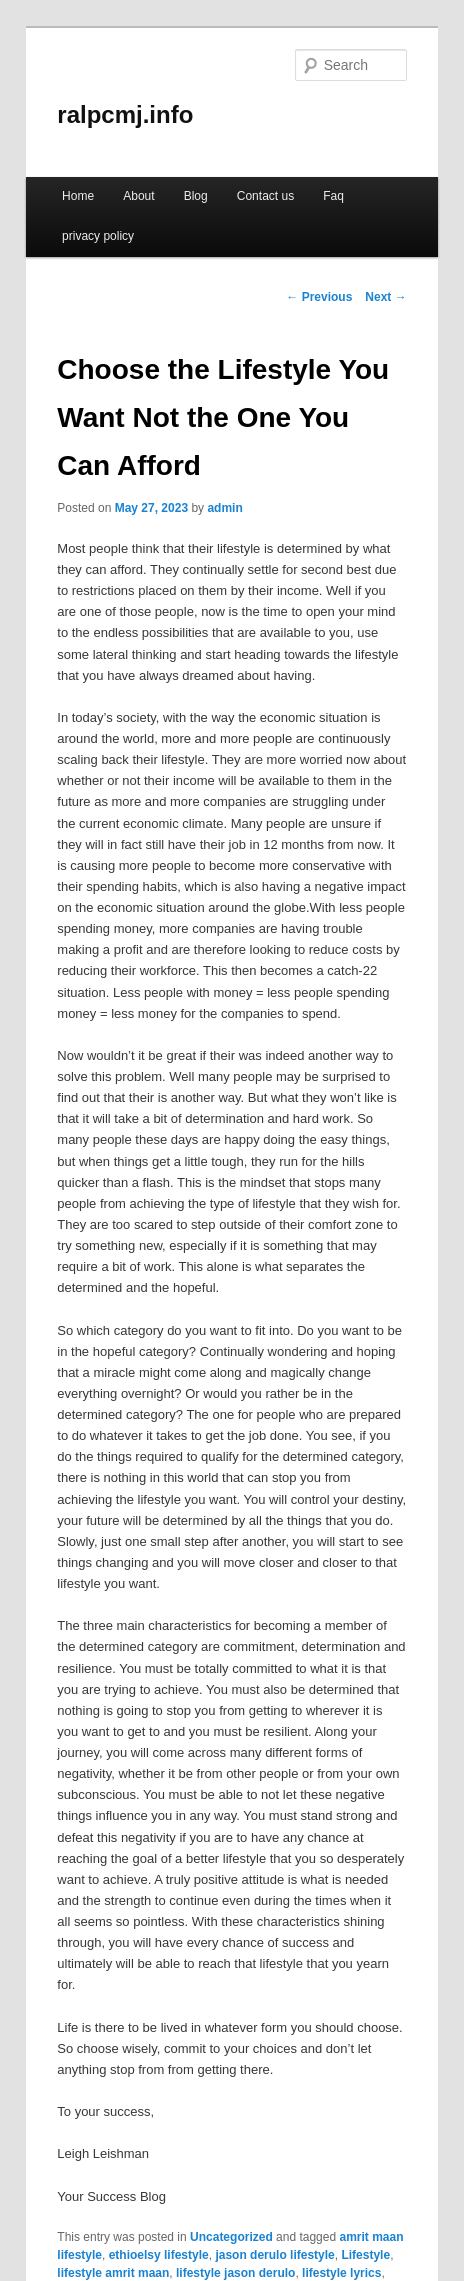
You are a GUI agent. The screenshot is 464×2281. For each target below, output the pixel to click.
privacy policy (98, 236)
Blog (196, 196)
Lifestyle (365, 2255)
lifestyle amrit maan (113, 2273)
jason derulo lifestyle (274, 2255)
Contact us (265, 196)
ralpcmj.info (125, 114)
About (138, 196)
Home (78, 196)
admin (224, 508)
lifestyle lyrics (341, 2273)
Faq (333, 196)
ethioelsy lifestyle (159, 2255)
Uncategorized (231, 2237)
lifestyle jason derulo (235, 2273)
